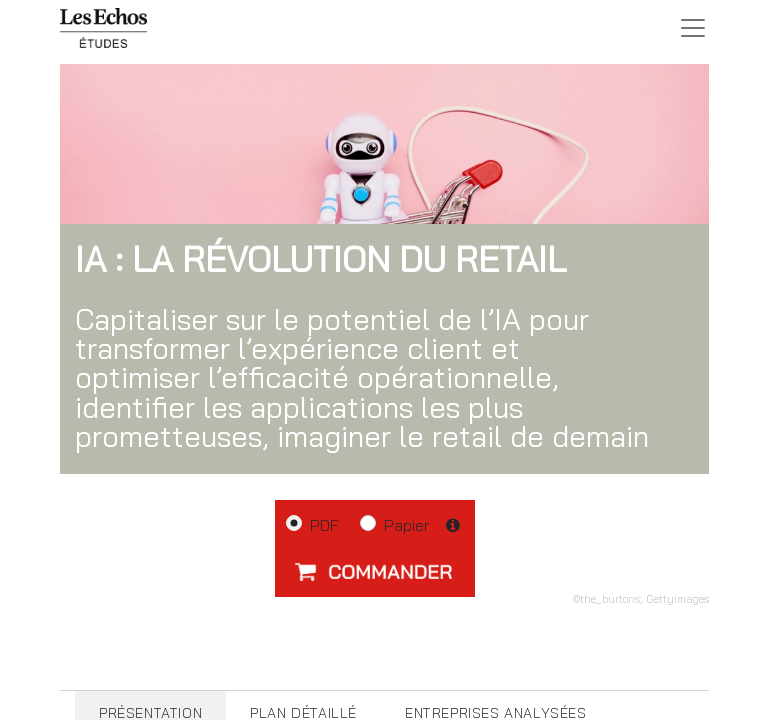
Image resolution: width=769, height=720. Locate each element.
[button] (375, 571)
